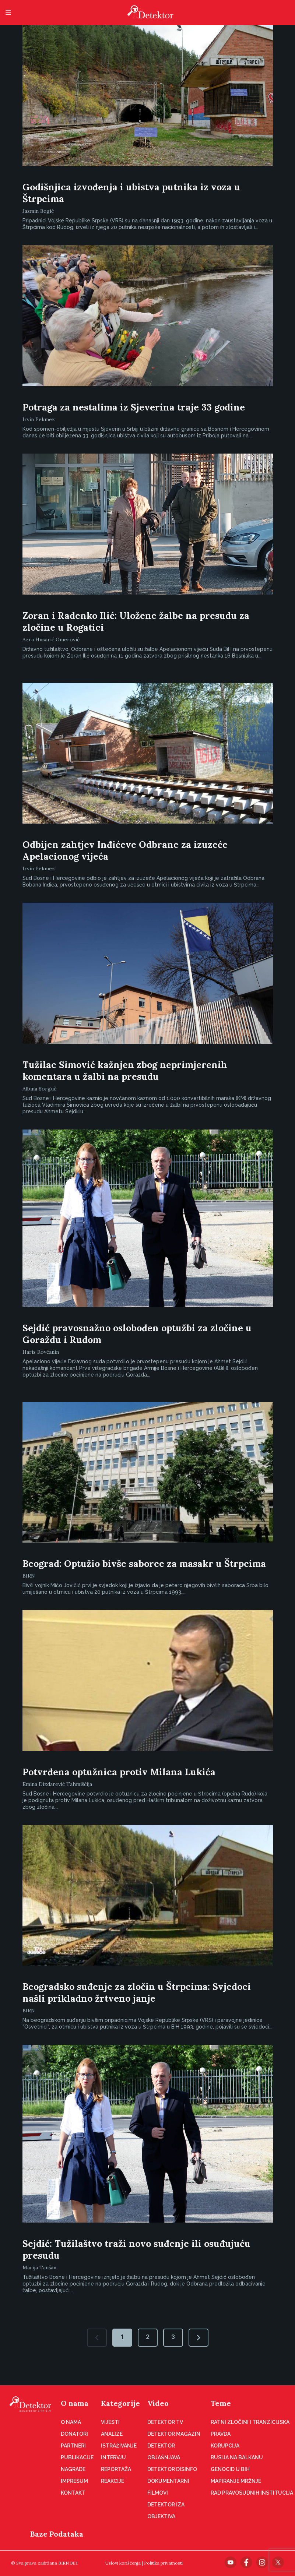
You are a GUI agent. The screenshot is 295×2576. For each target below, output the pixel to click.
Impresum (74, 2481)
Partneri (73, 2446)
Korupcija (225, 2446)
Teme (221, 2403)
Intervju (113, 2457)
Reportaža (116, 2469)
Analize (112, 2434)
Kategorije (120, 2403)
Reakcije (112, 2481)
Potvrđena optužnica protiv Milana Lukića (118, 1772)
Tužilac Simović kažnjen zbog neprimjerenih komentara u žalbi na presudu (124, 1070)
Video (158, 2403)
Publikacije (77, 2457)
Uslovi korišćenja (123, 2563)
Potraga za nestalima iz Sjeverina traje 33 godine (133, 407)
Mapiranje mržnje (236, 2481)
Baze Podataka (56, 2533)
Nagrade (73, 2469)
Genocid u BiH (230, 2469)
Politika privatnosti (163, 2563)
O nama (74, 2403)
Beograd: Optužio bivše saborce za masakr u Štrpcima (144, 1563)
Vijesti (110, 2422)
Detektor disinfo (172, 2469)
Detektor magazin (173, 2434)
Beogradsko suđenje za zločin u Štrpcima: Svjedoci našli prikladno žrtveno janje (136, 1992)
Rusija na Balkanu (237, 2457)
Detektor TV (165, 2422)
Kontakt (73, 2493)
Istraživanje (119, 2446)
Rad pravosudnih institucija (252, 2493)
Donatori (74, 2434)
